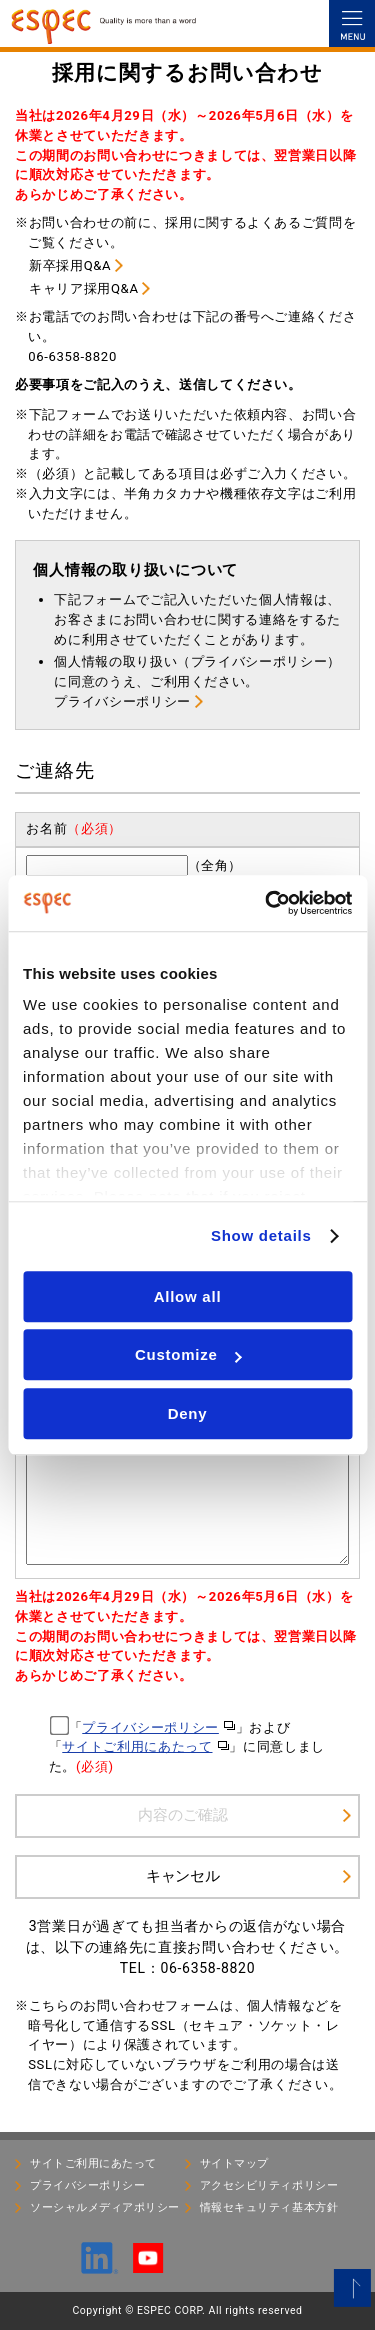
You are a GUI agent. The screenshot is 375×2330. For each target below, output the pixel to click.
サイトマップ (234, 2163)
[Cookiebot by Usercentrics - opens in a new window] (267, 903)
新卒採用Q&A (70, 265)
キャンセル (183, 1875)
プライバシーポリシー (122, 701)
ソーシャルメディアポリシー (105, 2207)
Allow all (188, 1296)
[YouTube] (148, 2264)
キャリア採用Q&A (84, 288)
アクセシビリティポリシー (269, 2185)
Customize (188, 1354)
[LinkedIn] (100, 2265)
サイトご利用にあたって (137, 1746)
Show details (261, 1235)
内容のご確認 (182, 1814)
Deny (188, 1413)
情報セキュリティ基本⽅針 (269, 2207)
